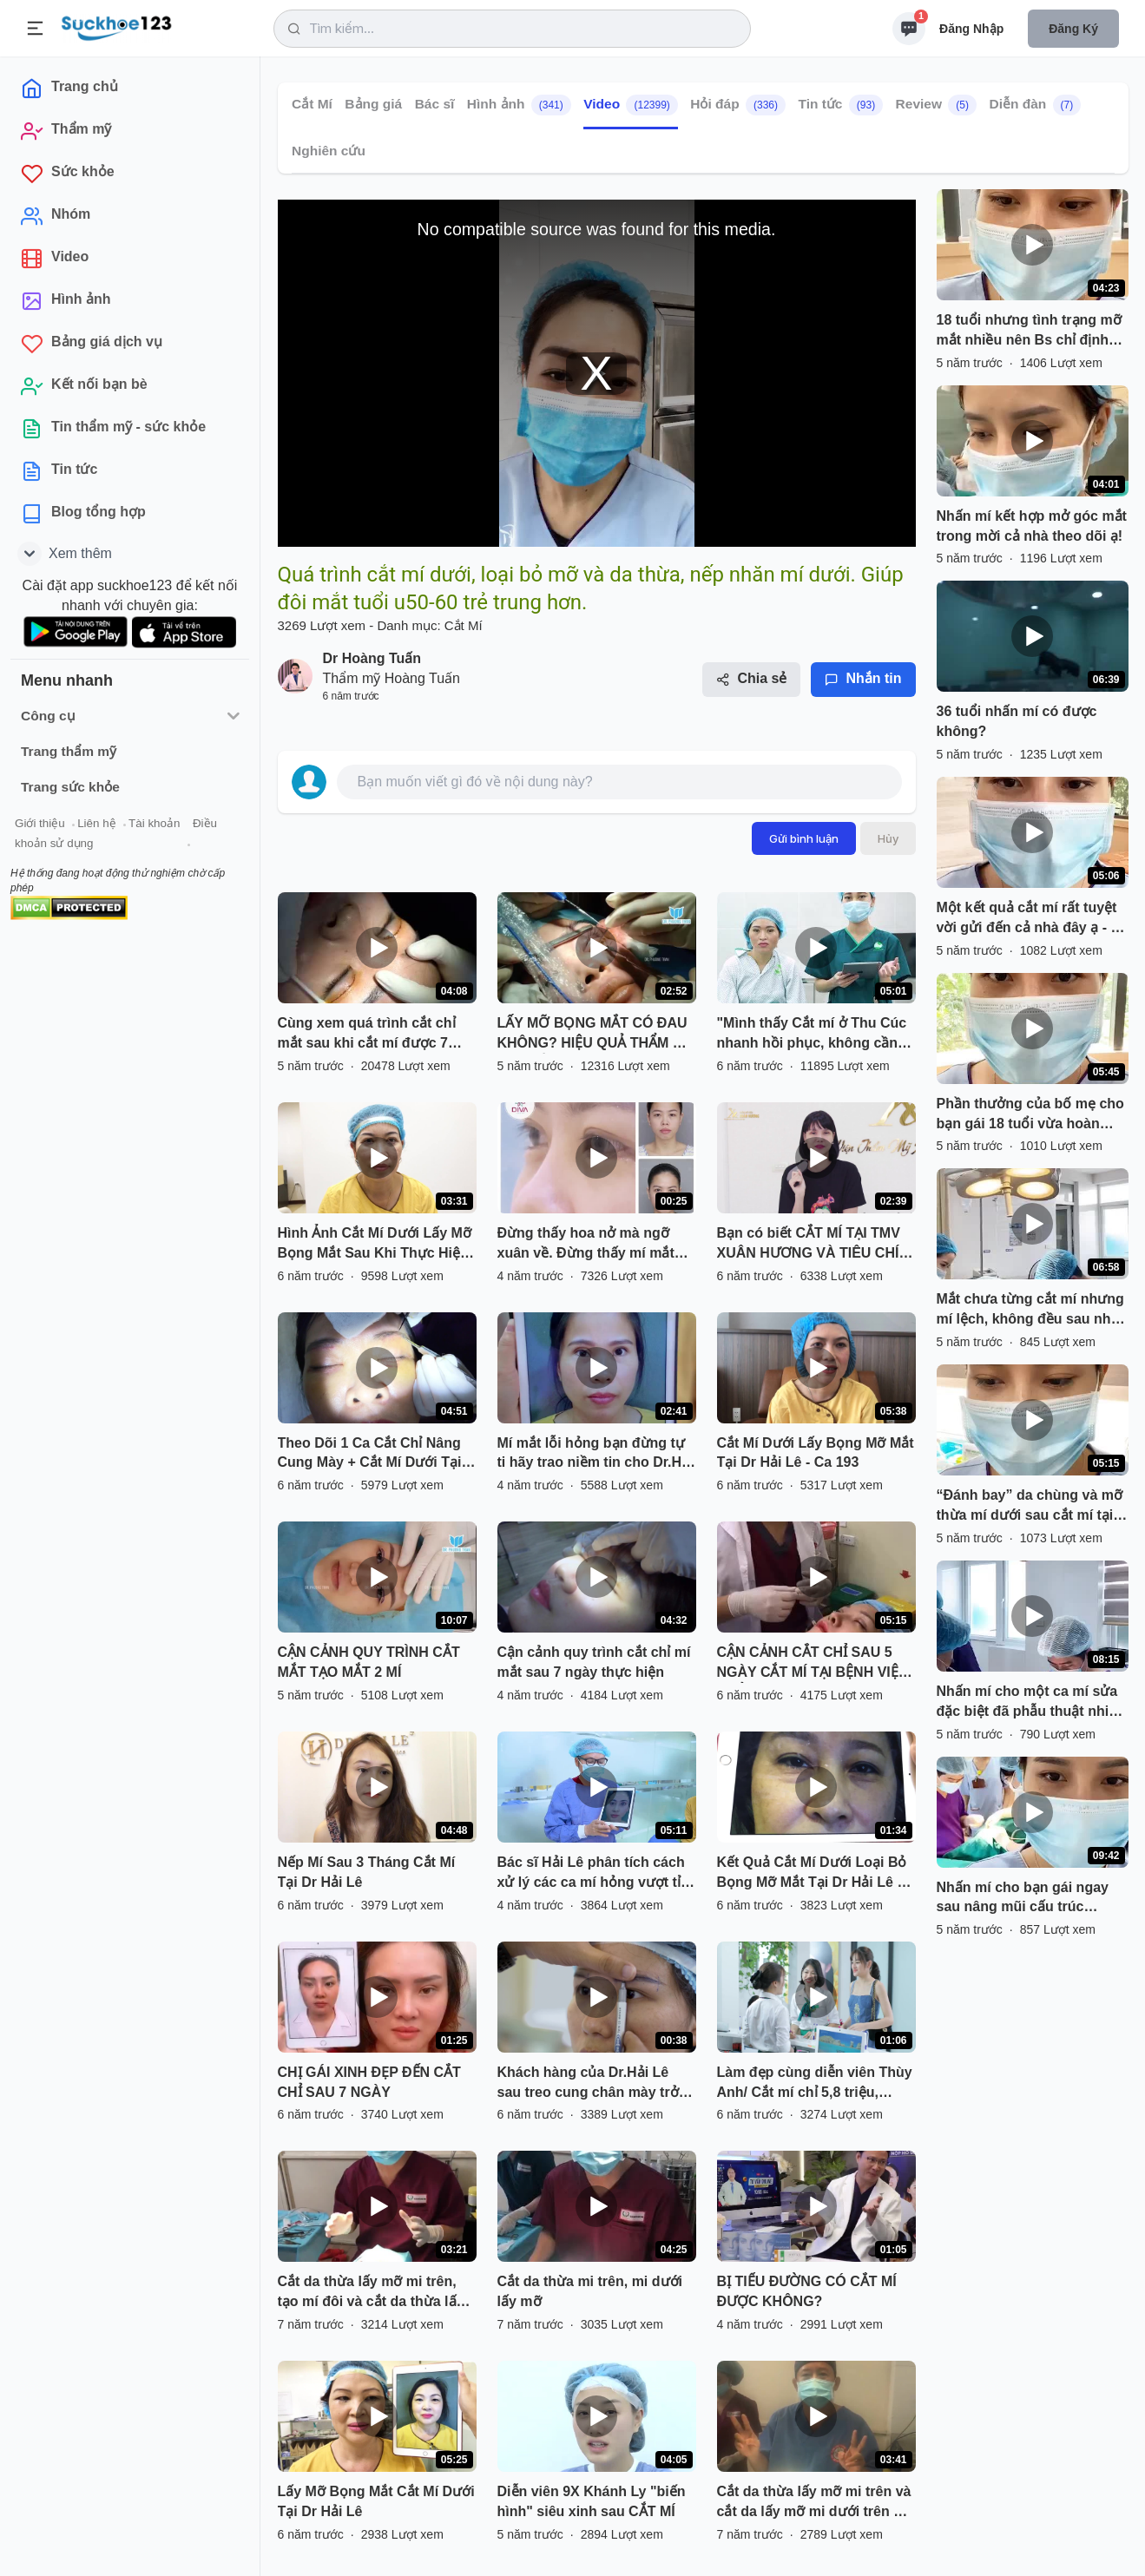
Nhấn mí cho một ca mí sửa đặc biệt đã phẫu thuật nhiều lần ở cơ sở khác (1031, 1703)
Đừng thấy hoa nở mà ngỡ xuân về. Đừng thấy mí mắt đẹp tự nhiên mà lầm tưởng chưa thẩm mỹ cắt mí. (586, 1245)
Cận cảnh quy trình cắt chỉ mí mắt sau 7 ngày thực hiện (594, 1662)
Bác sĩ (434, 103)
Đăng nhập (971, 29)
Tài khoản (154, 823)
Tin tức (840, 105)
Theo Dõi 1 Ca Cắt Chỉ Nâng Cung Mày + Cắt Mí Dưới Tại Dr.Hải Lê (370, 1455)
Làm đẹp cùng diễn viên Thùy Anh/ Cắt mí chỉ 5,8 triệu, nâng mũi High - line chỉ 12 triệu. (814, 2084)
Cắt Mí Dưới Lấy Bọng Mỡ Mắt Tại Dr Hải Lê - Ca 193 (815, 1453)
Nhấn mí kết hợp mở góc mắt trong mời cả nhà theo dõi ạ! (1032, 526)
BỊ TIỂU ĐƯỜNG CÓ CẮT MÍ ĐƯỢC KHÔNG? (807, 2291)
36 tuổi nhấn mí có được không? (1017, 721)
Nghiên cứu (328, 150)
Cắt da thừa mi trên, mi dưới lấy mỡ (589, 2291)
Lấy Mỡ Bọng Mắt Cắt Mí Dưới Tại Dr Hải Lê (376, 2501)
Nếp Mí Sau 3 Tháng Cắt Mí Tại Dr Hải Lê (367, 1872)
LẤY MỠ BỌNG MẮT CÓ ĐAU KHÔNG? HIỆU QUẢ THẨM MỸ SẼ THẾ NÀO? (595, 1034)
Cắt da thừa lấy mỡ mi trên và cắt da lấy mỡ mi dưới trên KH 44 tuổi (815, 2503)
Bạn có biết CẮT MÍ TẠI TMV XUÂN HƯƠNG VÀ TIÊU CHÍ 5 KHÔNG (814, 1245)
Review (935, 105)
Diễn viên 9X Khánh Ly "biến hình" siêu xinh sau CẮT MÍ (591, 2501)
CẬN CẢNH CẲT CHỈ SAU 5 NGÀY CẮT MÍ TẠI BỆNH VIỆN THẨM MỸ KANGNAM (813, 1664)
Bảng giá (373, 103)
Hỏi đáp (738, 105)
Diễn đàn (1035, 105)
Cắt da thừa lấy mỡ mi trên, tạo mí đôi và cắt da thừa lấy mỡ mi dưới (371, 2293)
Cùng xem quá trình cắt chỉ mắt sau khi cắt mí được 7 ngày (367, 1034)
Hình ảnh (518, 105)
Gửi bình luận (804, 838)
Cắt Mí (312, 103)
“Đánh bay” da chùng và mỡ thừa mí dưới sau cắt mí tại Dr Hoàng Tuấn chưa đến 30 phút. (1029, 1507)
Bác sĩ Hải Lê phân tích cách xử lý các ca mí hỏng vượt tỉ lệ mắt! (591, 1874)
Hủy (888, 838)
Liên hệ (96, 823)
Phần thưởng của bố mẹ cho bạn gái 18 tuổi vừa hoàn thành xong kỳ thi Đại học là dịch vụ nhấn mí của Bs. (1030, 1115)
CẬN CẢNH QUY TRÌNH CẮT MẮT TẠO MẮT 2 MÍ (369, 1662)
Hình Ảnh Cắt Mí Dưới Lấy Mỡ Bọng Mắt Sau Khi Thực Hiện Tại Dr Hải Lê (374, 1245)
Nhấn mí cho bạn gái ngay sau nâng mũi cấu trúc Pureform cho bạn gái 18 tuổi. (1023, 1899)
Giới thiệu (40, 823)
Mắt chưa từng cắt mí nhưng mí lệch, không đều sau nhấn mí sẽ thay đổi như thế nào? (1032, 1310)
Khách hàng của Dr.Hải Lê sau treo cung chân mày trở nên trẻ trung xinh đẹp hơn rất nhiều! (596, 2084)
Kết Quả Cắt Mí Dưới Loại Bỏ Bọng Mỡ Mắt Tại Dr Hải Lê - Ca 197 (812, 1874)
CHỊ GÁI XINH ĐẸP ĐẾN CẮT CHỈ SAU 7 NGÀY (369, 2082)
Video (630, 105)
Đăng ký (1073, 29)
